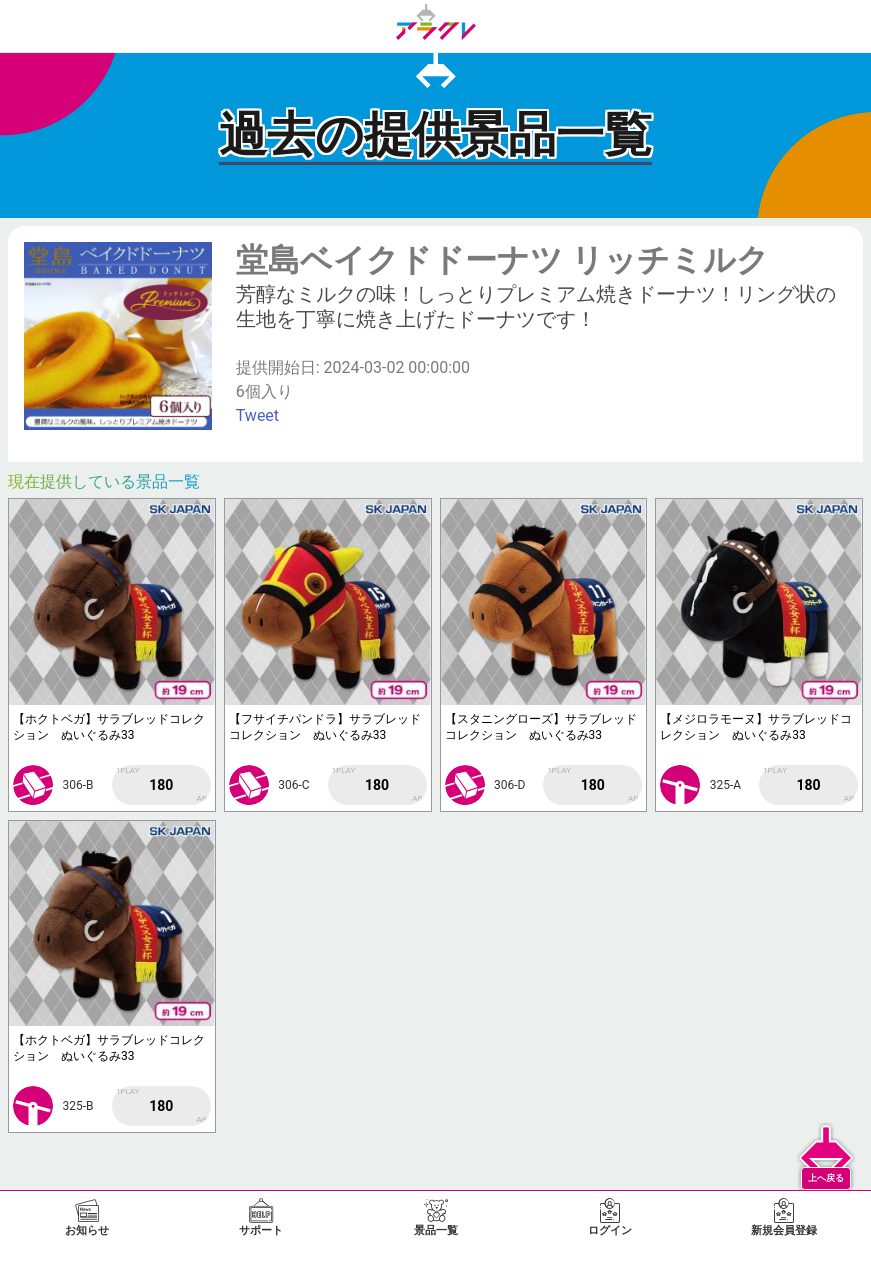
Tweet (257, 415)
